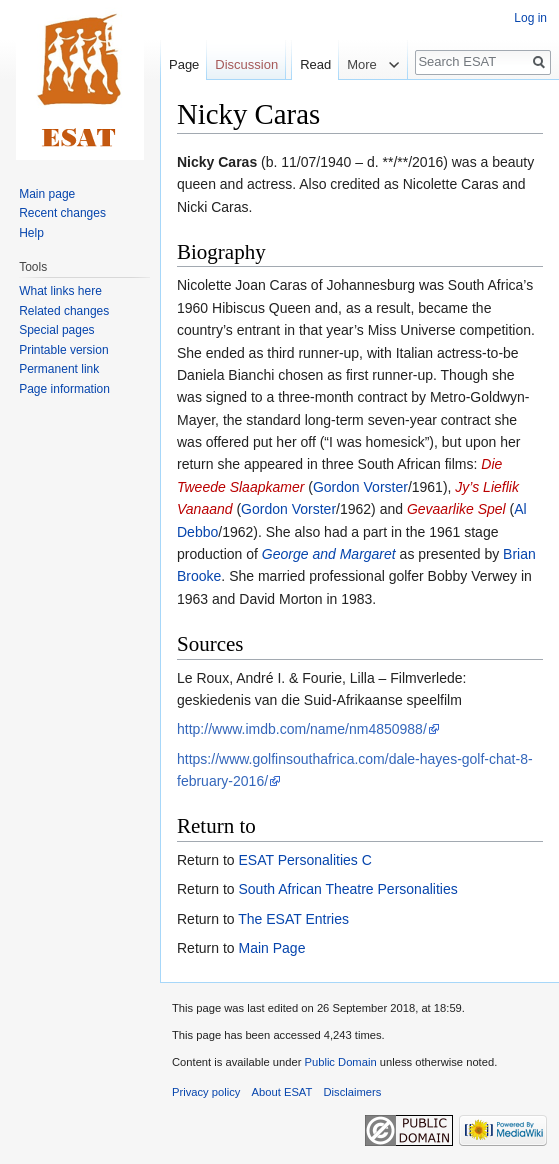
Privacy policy (206, 1092)
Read (302, 104)
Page (184, 64)
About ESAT (282, 1092)
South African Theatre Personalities (347, 889)
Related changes (64, 311)
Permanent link (59, 369)
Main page (47, 194)
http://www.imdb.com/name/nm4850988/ (302, 729)
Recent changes (62, 213)
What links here (60, 291)
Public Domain (340, 1062)
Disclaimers (353, 1092)
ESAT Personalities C (304, 860)
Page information (64, 389)
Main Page (271, 948)
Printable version (63, 350)
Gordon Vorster (360, 487)
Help (31, 233)
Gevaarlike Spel (456, 509)
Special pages (56, 330)
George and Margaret (329, 554)
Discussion (246, 64)
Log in (530, 18)
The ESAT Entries (293, 919)
